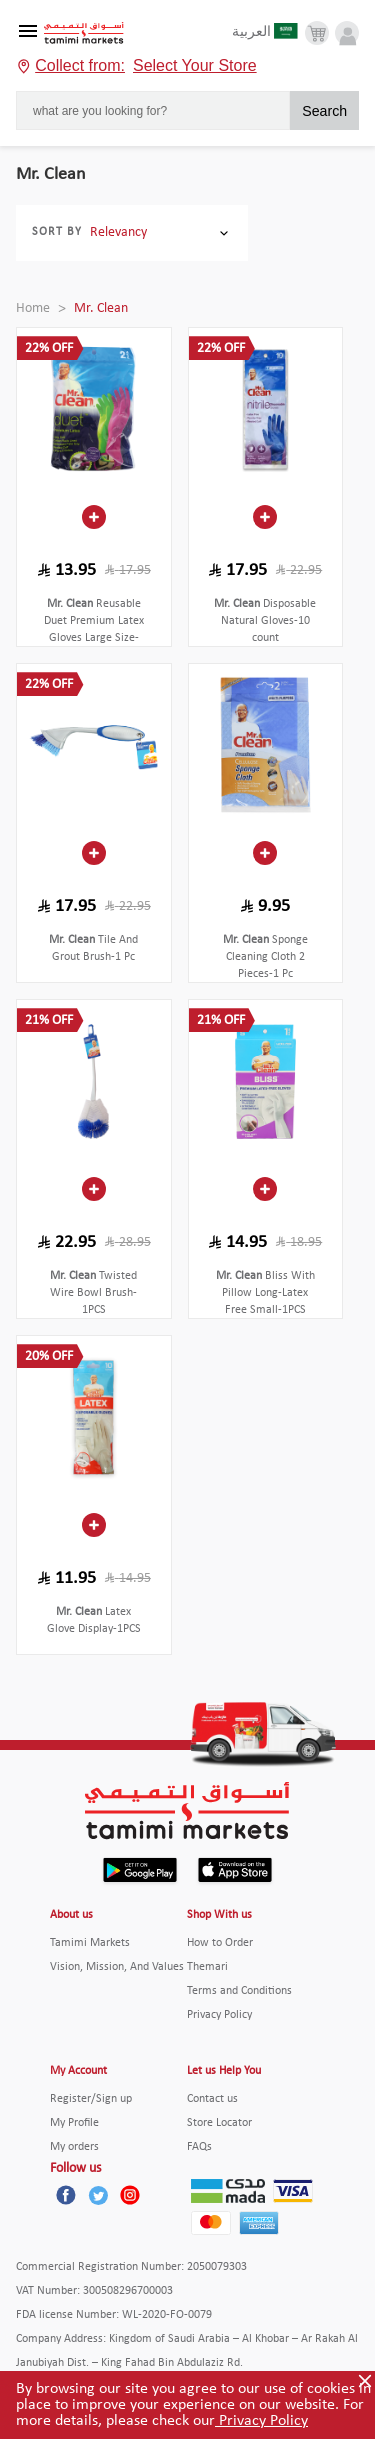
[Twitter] (98, 2195)
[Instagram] (130, 2195)
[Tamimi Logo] (84, 33)
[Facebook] (66, 2195)
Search (324, 111)
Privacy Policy (261, 2421)
